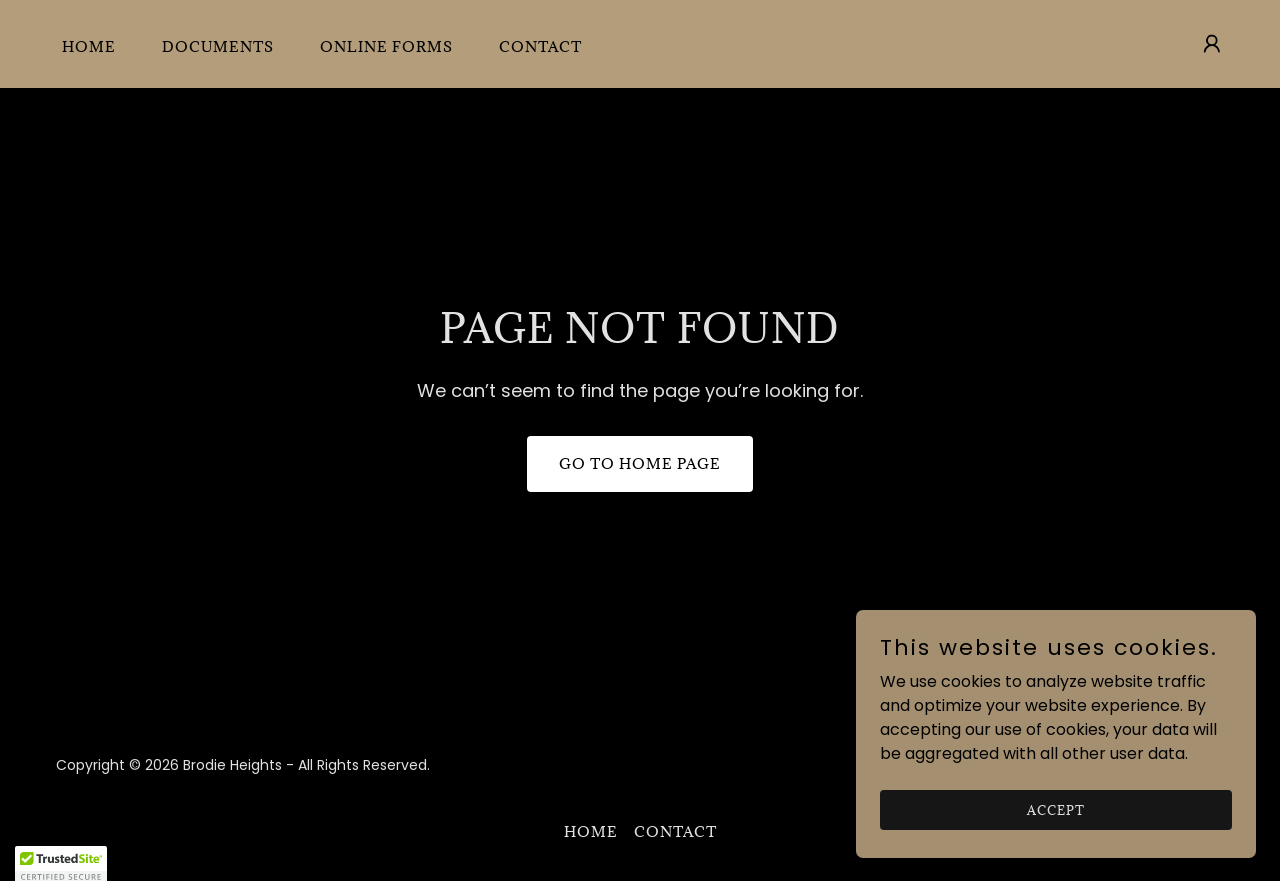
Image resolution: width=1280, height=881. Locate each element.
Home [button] (591, 831)
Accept (1056, 809)
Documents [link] (218, 46)
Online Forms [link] (386, 46)
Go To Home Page (640, 463)
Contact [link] (540, 46)
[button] (1212, 44)
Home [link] (89, 46)
